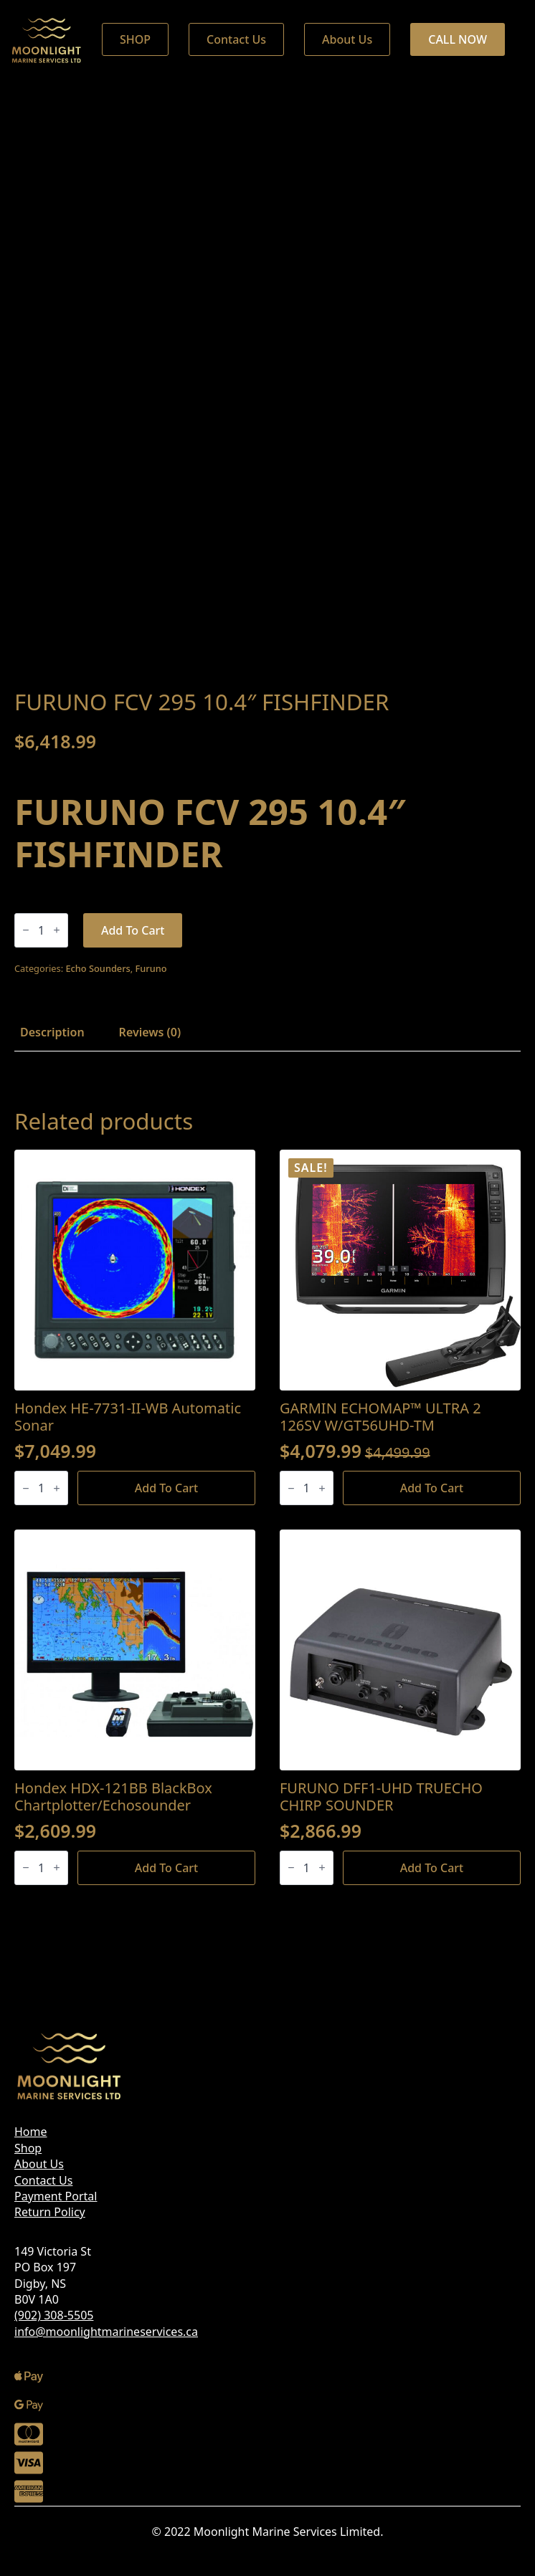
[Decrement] (26, 930)
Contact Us (43, 2180)
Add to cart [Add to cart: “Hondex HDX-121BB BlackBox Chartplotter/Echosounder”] (167, 1868)
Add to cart (133, 930)
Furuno (151, 968)
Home (30, 2131)
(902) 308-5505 (53, 2315)
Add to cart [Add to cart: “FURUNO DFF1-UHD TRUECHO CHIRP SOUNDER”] (432, 1868)
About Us (39, 2164)
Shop (28, 2148)
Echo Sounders (97, 968)
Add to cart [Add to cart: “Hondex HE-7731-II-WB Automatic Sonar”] (167, 1488)
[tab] (52, 1032)
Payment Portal (55, 2196)
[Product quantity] (41, 930)
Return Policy (49, 2212)
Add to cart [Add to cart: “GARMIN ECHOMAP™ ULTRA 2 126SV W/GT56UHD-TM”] (432, 1488)
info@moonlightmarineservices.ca (106, 2331)
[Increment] (57, 930)
